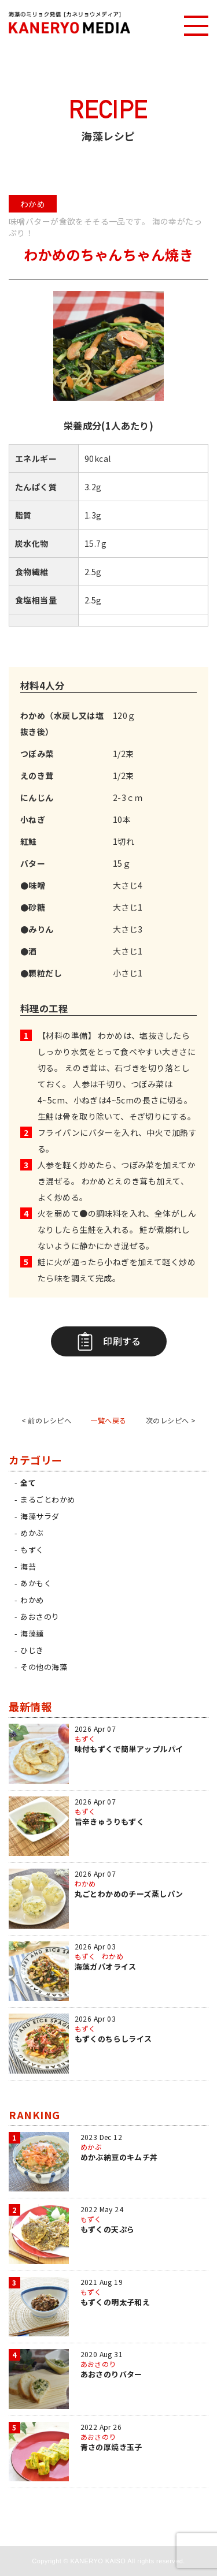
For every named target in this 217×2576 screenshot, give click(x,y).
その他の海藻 (43, 1666)
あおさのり (39, 1616)
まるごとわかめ (47, 1499)
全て (28, 1482)
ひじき (31, 1650)
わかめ (31, 1599)
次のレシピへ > (171, 1420)
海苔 (28, 1566)
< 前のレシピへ (46, 1420)
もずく (31, 1549)
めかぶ (31, 1532)
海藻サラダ (39, 1516)
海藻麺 (31, 1633)
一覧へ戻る (108, 1420)
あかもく (36, 1583)
